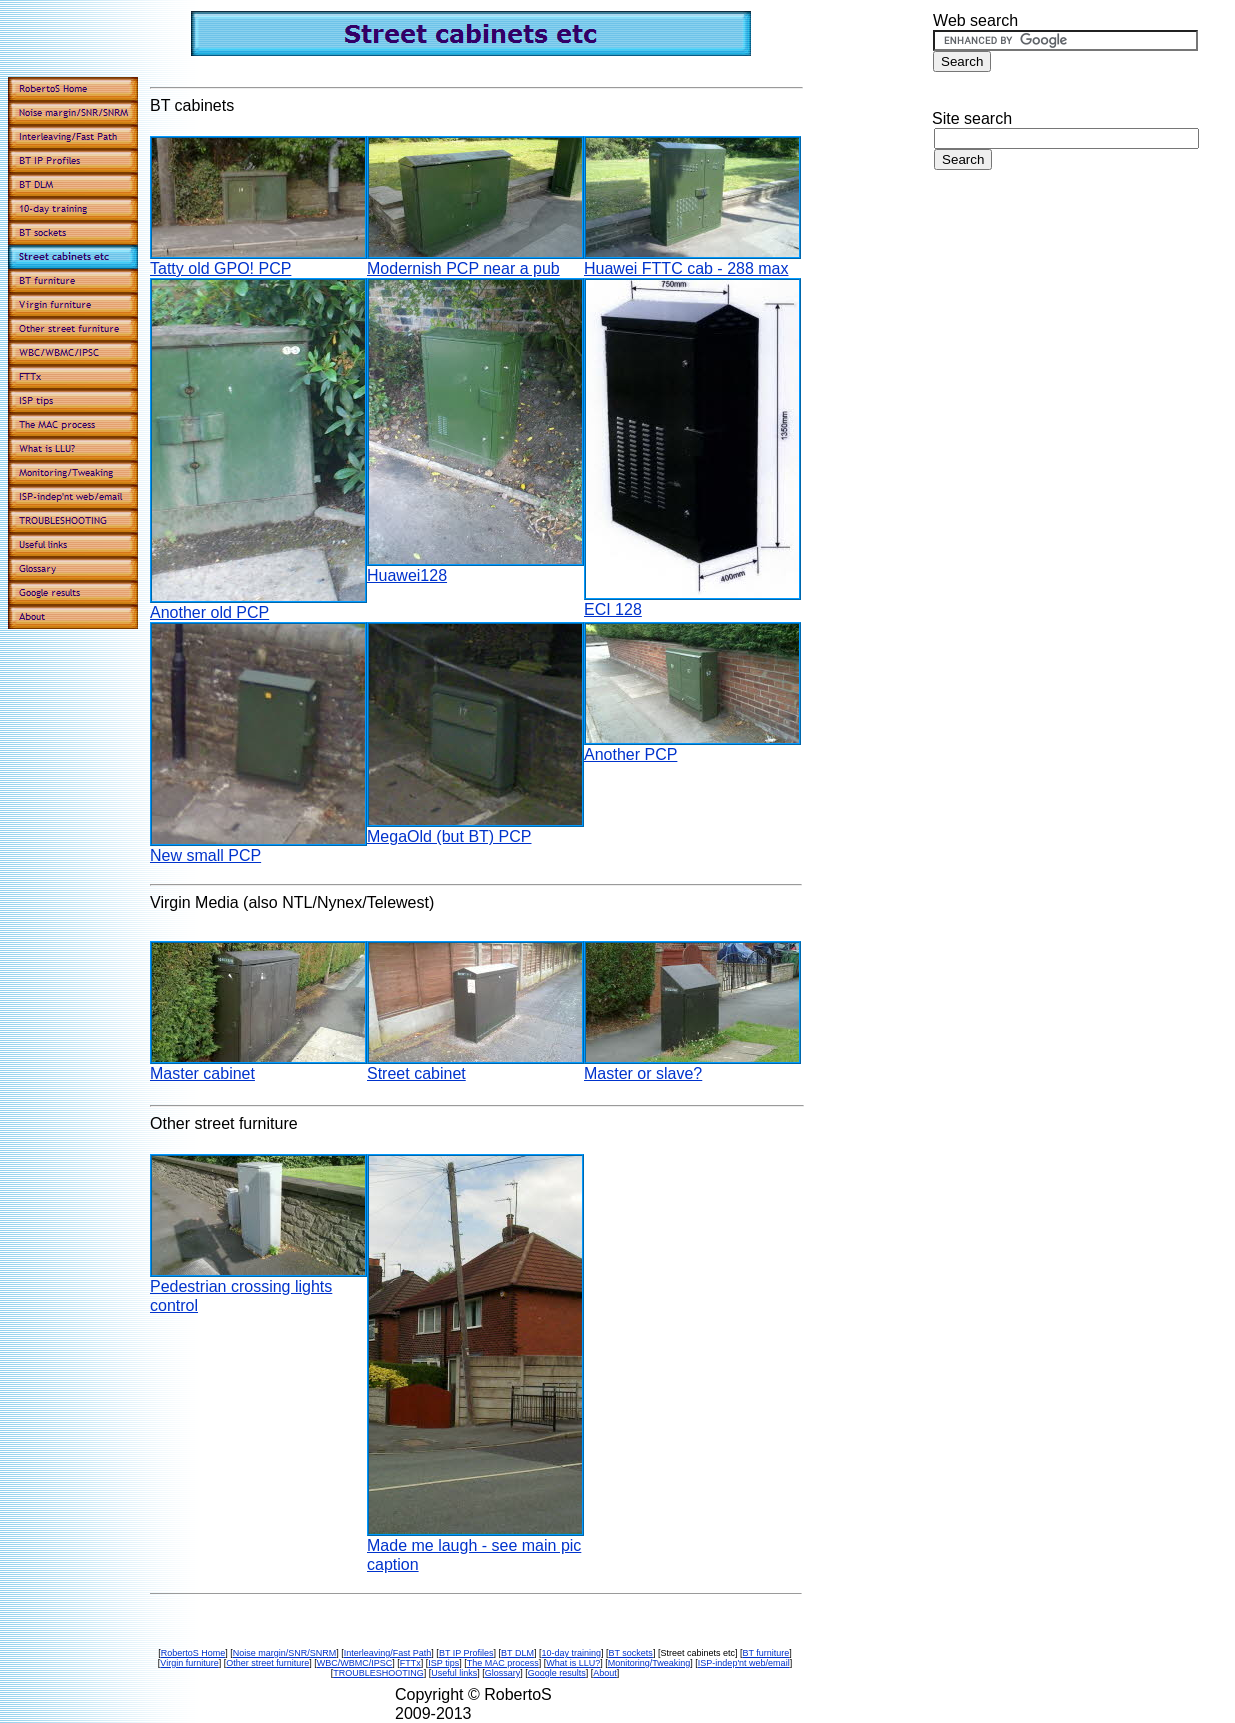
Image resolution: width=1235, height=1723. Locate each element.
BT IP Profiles (466, 1653)
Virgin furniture (189, 1663)
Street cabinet (416, 1073)
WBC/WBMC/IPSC (355, 1663)
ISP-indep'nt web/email (744, 1663)
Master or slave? (643, 1073)
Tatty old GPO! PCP (220, 268)
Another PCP (630, 754)
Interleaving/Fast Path (388, 1653)
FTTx (410, 1663)
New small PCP (205, 855)
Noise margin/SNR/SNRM (285, 1653)
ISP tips (443, 1663)
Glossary (503, 1673)
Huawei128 (407, 575)
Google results (557, 1673)
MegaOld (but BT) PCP (449, 836)
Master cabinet (202, 1073)
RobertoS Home (193, 1653)
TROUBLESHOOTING (378, 1673)
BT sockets (631, 1653)
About (605, 1673)
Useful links (454, 1673)
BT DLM (517, 1653)
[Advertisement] (1081, 348)
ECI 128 (613, 609)
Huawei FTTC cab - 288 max (686, 268)
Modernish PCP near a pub (463, 268)
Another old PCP (209, 612)
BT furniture (765, 1653)
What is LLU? (573, 1663)
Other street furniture (267, 1663)
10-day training (571, 1653)
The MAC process (503, 1663)
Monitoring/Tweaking (649, 1663)
